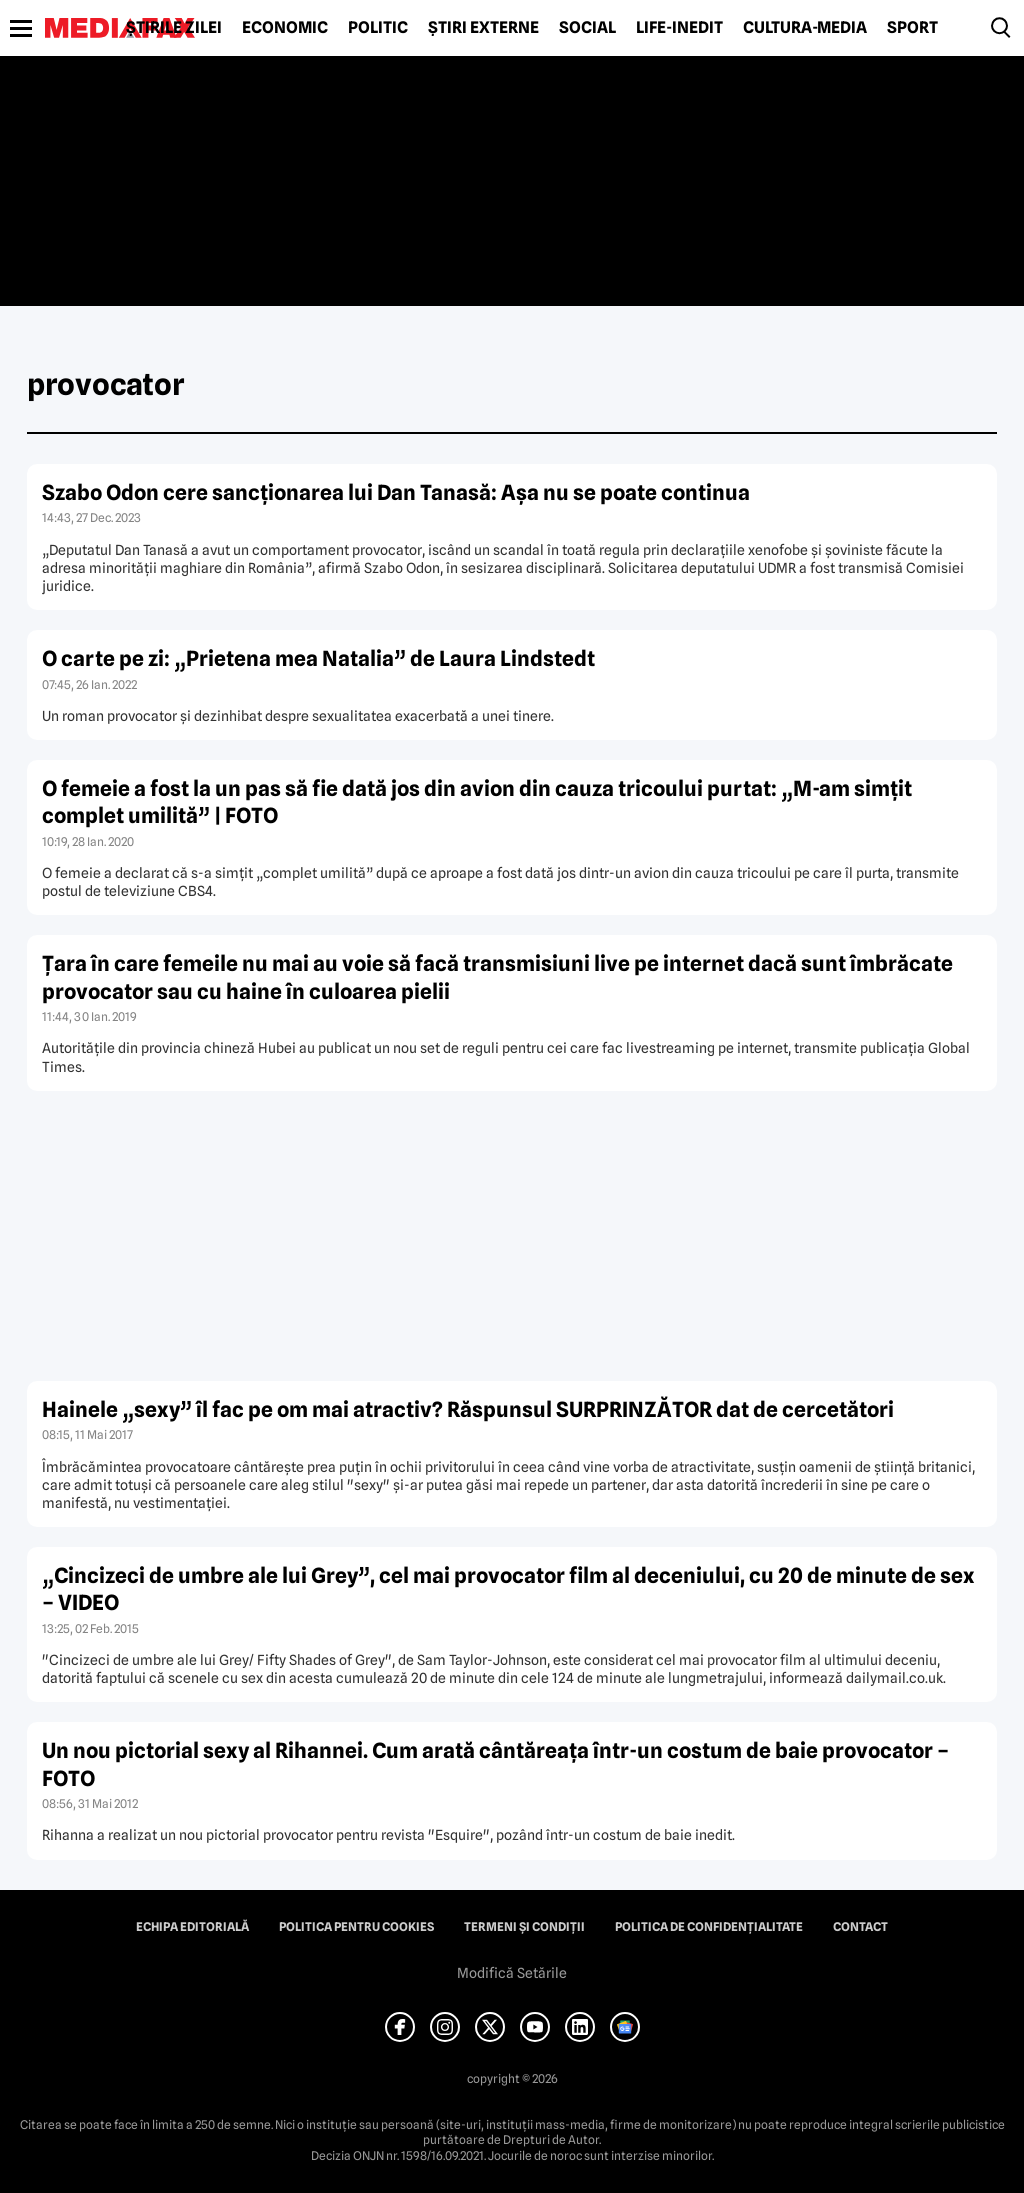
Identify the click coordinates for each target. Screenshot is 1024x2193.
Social (587, 28)
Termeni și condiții (524, 1927)
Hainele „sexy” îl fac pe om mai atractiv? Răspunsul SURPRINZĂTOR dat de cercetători (468, 1409)
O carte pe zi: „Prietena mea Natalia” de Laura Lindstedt (318, 658)
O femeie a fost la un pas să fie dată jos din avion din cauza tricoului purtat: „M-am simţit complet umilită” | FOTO (477, 802)
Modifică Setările (512, 1973)
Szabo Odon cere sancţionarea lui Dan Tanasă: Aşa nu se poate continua (396, 492)
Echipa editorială (192, 1927)
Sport (912, 28)
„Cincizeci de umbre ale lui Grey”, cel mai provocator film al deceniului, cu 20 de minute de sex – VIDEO (508, 1589)
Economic (285, 28)
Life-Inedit (679, 28)
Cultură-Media (805, 28)
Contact (860, 1927)
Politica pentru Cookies (356, 1927)
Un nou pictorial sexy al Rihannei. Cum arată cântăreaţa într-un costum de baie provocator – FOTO (495, 1764)
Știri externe (483, 28)
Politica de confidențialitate (709, 1927)
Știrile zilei (174, 28)
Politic (378, 28)
